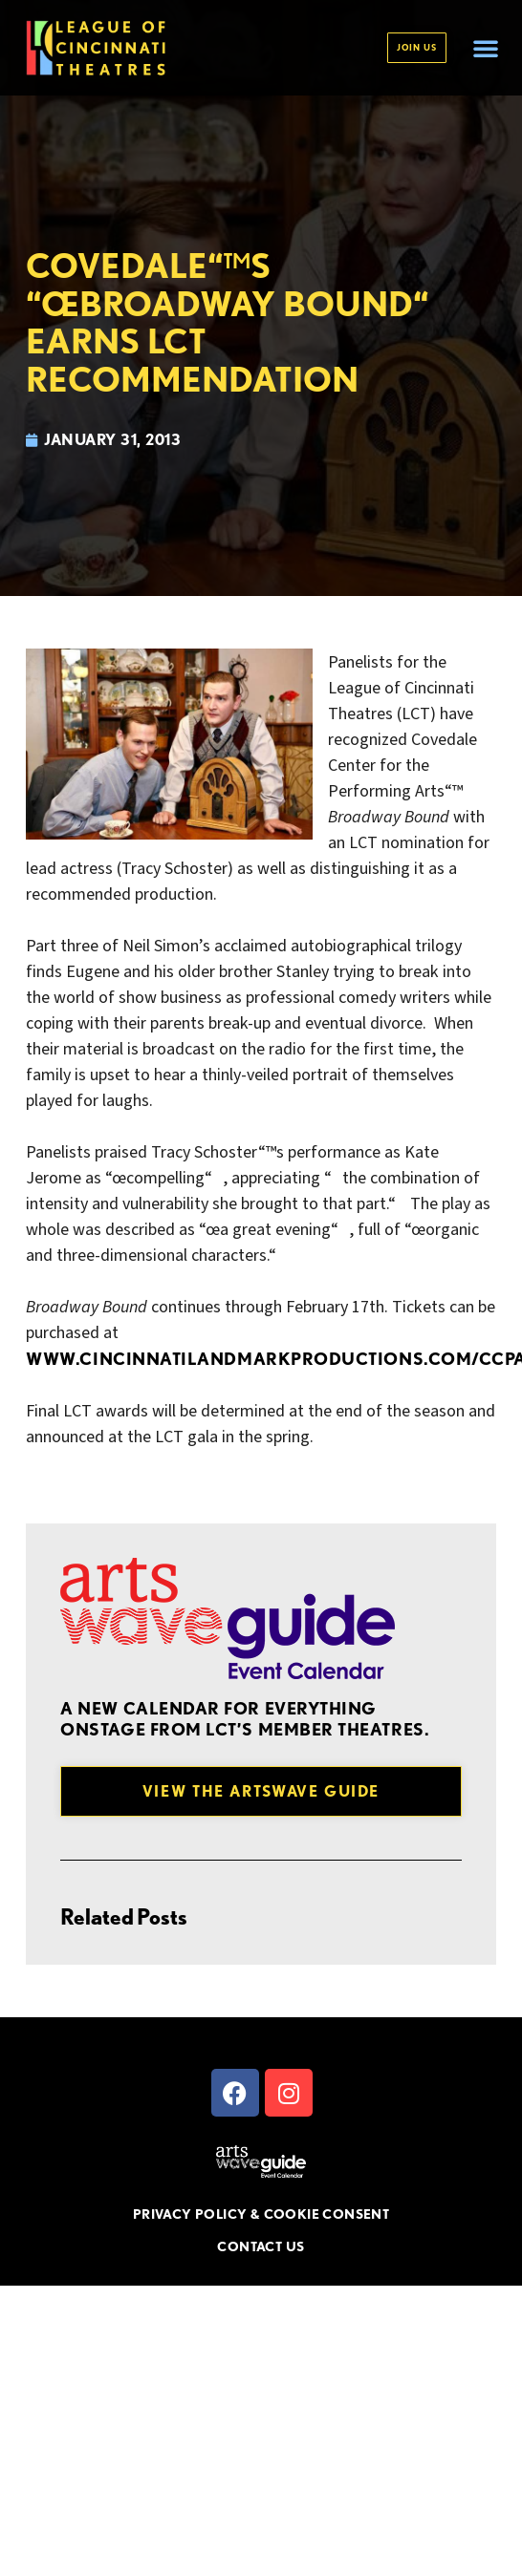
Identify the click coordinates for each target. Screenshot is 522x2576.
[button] (486, 48)
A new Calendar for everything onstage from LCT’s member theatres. (244, 1718)
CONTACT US (260, 2246)
